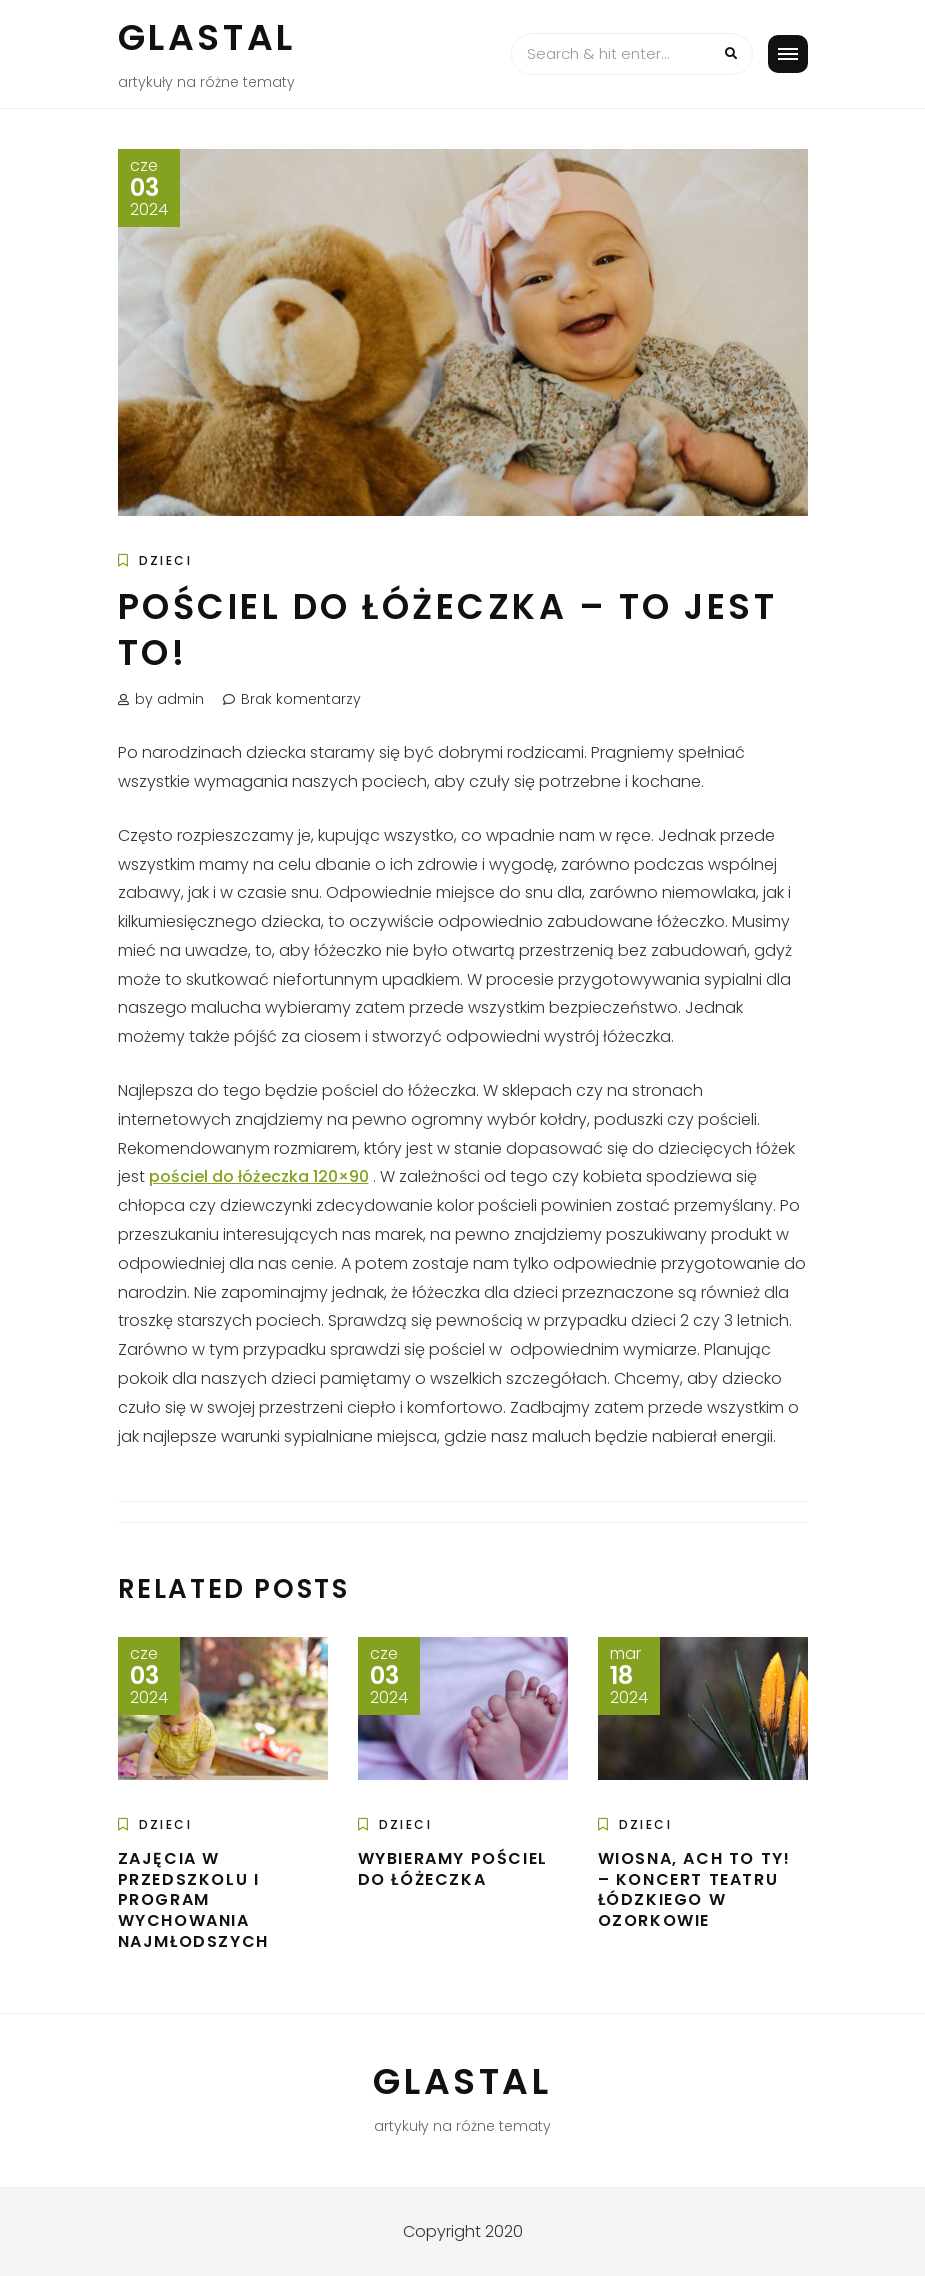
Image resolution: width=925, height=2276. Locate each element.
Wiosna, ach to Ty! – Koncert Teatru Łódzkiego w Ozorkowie (694, 1889)
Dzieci (165, 560)
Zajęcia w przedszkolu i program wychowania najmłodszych (193, 1900)
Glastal (207, 37)
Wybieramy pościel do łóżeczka (453, 1869)
